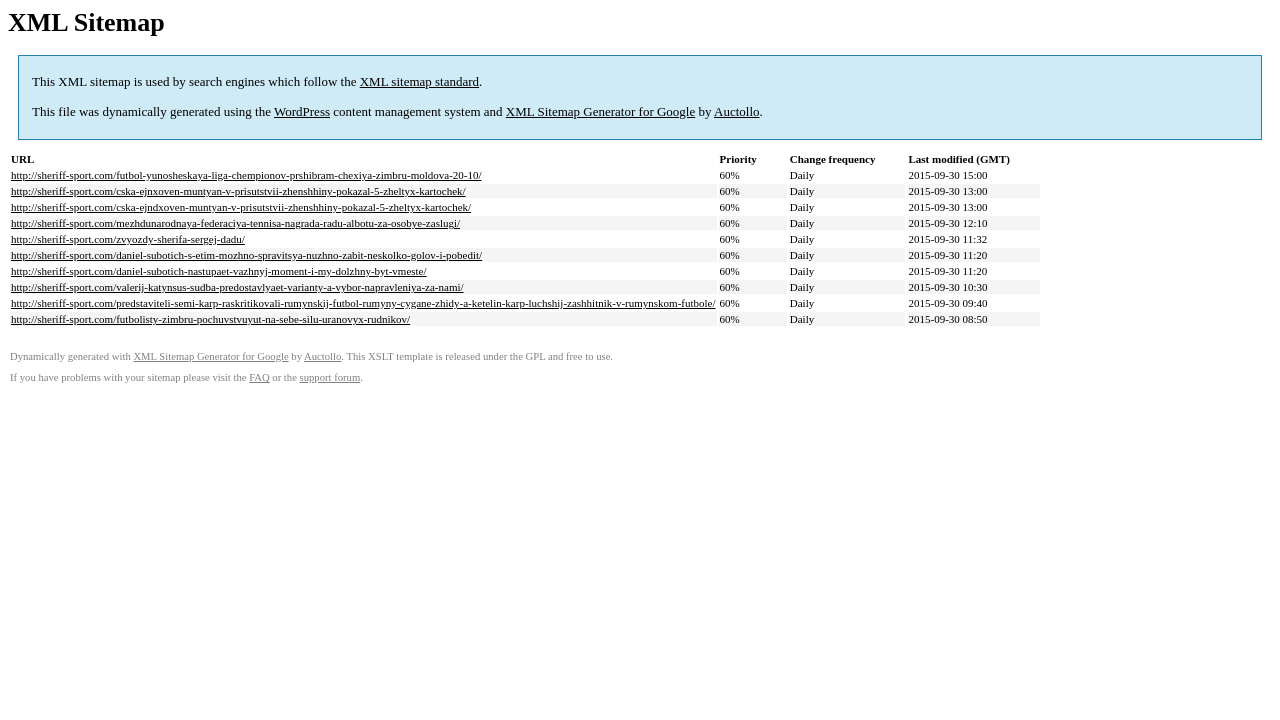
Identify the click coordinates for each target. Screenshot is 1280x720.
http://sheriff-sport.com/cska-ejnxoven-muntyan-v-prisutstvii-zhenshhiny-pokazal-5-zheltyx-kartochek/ (238, 191)
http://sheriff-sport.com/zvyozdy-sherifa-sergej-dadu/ (128, 239)
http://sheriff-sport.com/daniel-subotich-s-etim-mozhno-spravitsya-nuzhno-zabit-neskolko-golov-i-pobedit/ (246, 255)
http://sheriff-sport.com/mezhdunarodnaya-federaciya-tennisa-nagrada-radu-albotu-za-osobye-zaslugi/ (235, 223)
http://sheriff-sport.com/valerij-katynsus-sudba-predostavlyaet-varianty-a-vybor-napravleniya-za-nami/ (237, 287)
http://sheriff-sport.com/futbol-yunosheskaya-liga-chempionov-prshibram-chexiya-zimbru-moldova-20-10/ (246, 175)
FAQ (259, 377)
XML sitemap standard (419, 81)
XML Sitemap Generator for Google (600, 111)
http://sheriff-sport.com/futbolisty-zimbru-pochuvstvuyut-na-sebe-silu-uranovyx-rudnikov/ (210, 319)
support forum (330, 377)
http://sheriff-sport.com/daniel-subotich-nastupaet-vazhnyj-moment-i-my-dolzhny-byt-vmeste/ (219, 271)
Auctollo (737, 111)
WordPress (302, 111)
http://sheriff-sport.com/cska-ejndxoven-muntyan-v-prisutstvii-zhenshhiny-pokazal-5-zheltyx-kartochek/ (241, 207)
